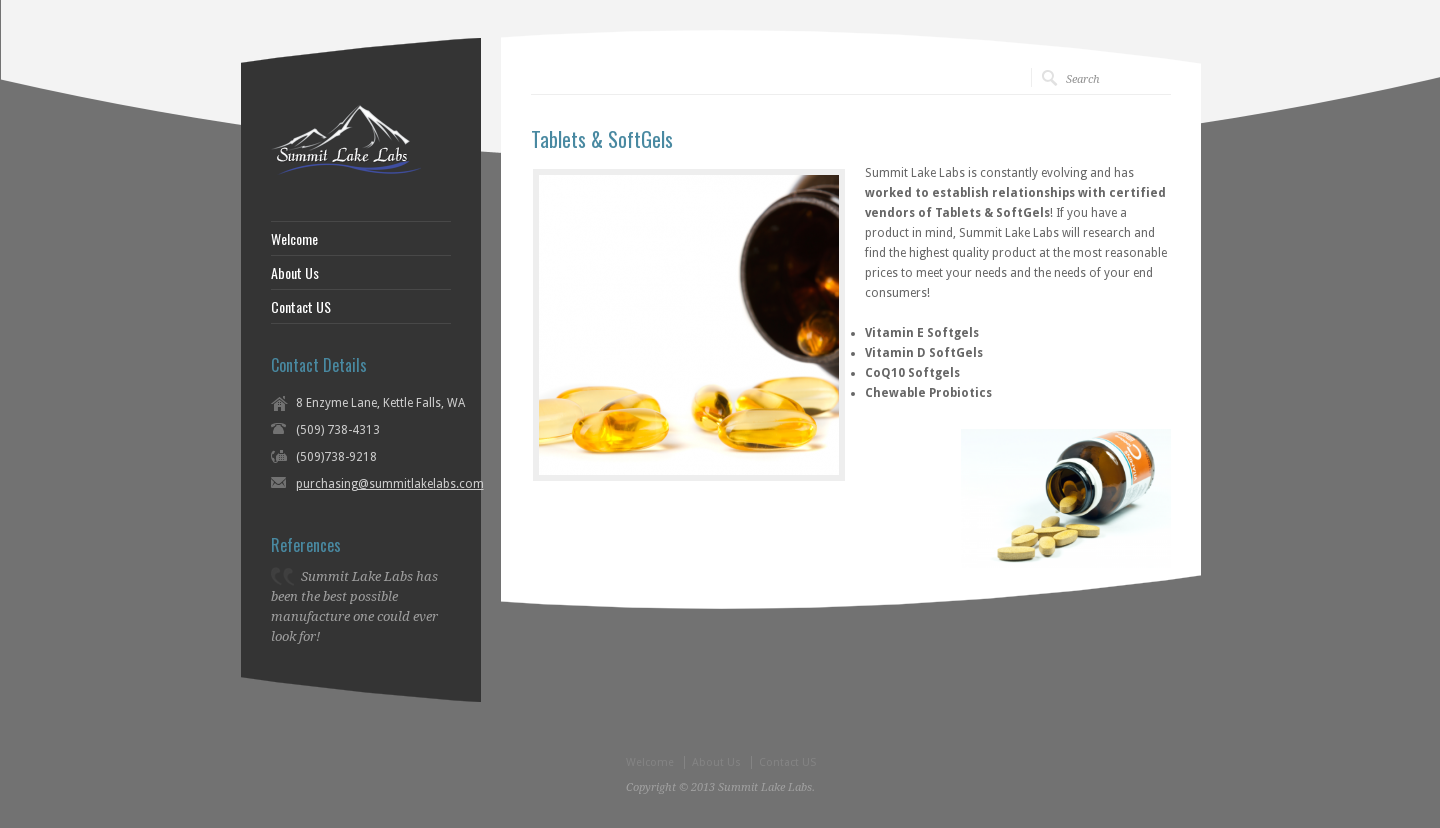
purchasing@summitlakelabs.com (390, 484)
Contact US (301, 307)
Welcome (294, 239)
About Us (295, 273)
